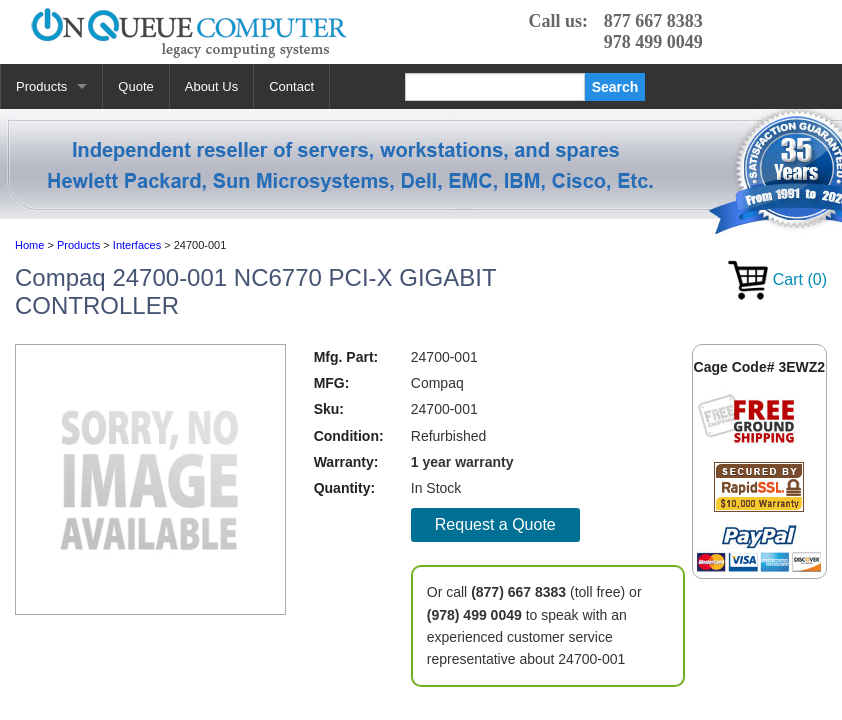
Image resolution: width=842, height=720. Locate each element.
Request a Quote (495, 524)
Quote (135, 86)
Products (41, 86)
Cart (777, 279)
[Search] (495, 87)
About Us (211, 86)
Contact (291, 86)
